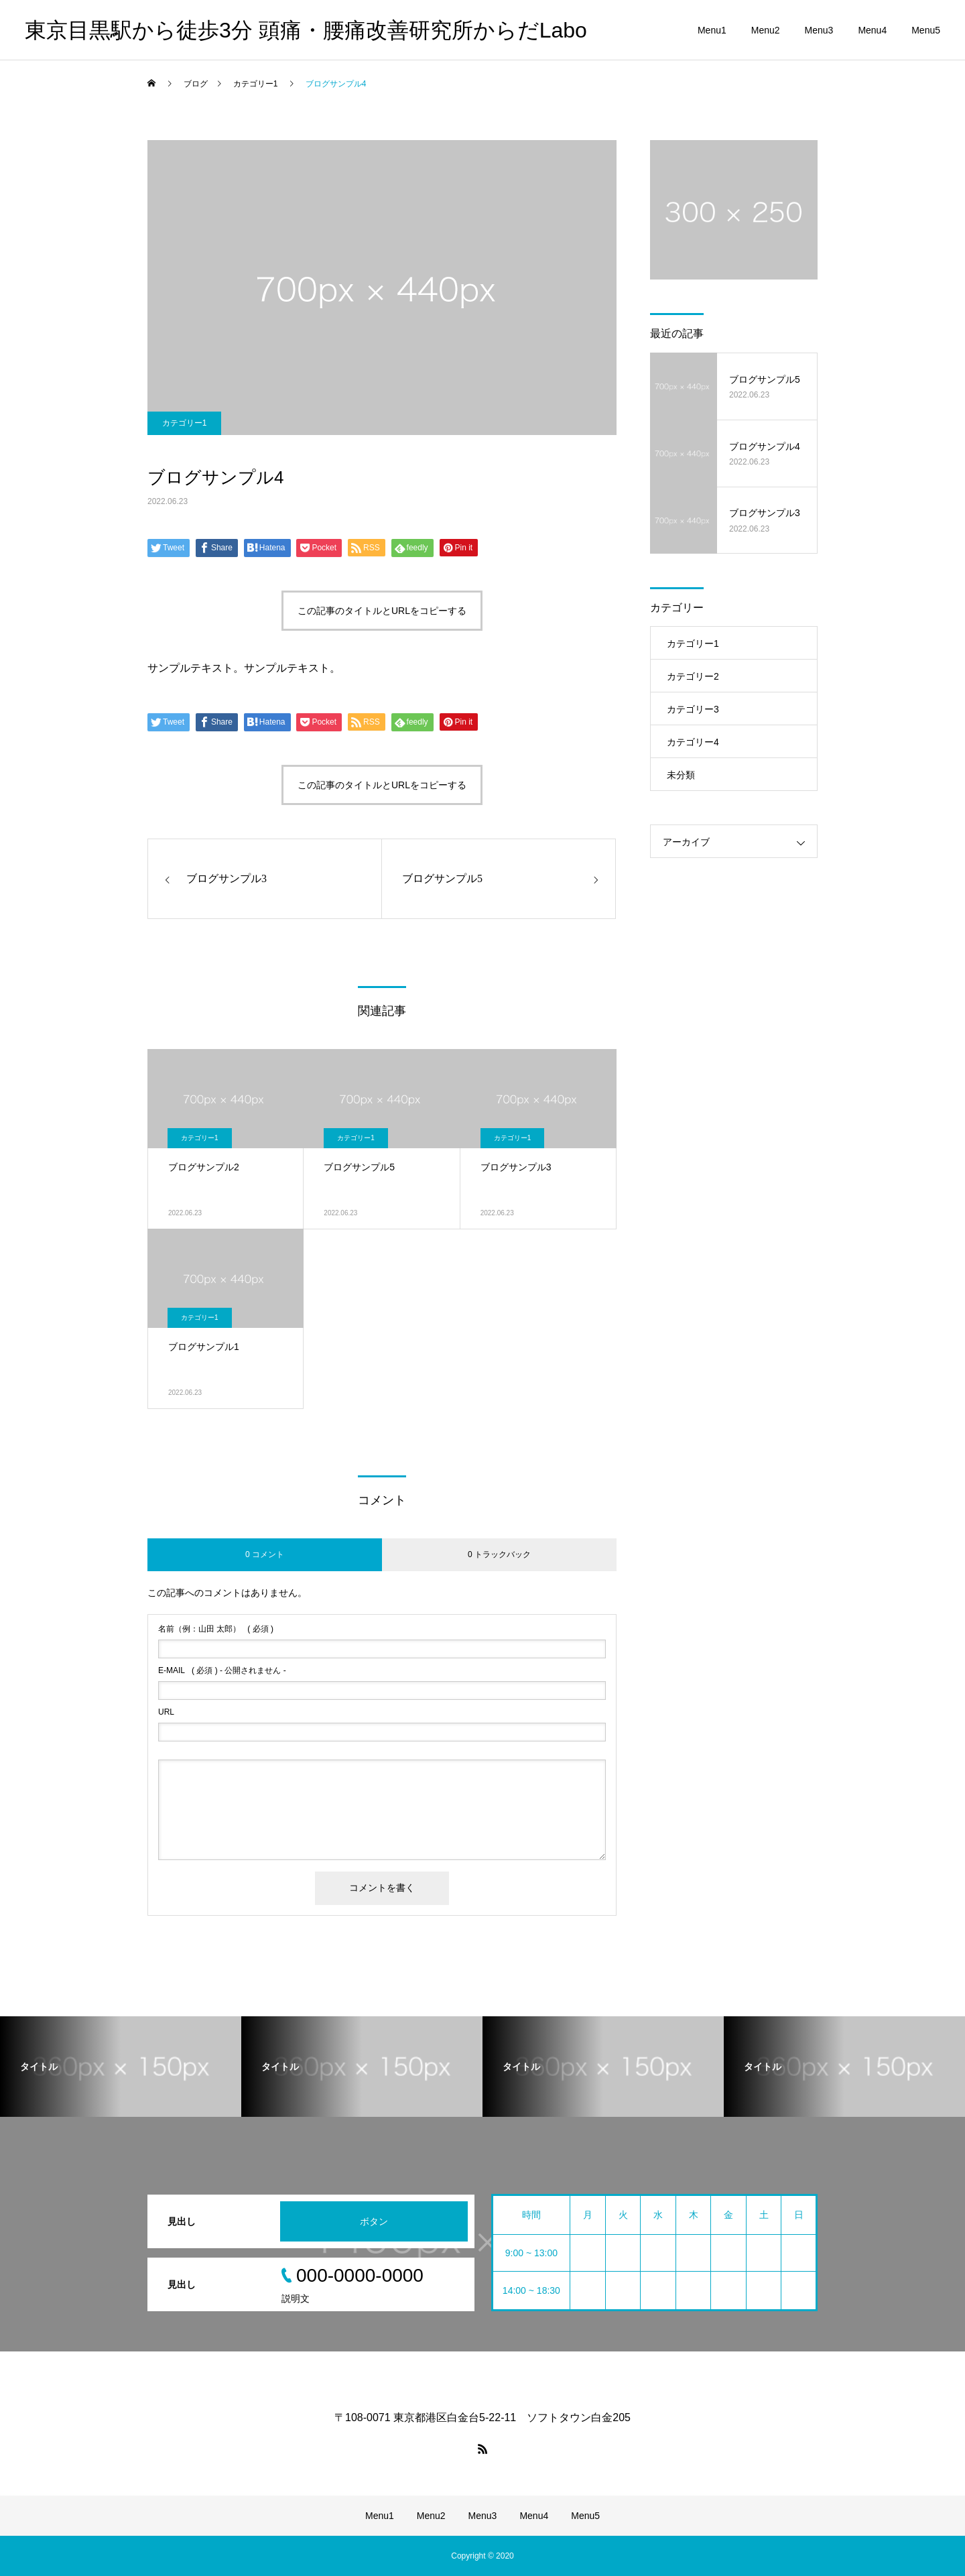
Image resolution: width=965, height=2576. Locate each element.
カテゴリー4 (693, 742)
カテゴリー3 (693, 709)
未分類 (681, 775)
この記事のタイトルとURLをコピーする (382, 610)
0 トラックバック (499, 1554)
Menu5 (925, 30)
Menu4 (872, 30)
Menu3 (819, 30)
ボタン (374, 2221)
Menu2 (765, 30)
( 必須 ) (215, 1629)
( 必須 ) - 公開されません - (222, 1670)
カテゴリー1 (184, 423)
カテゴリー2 (693, 676)
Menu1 (712, 30)
